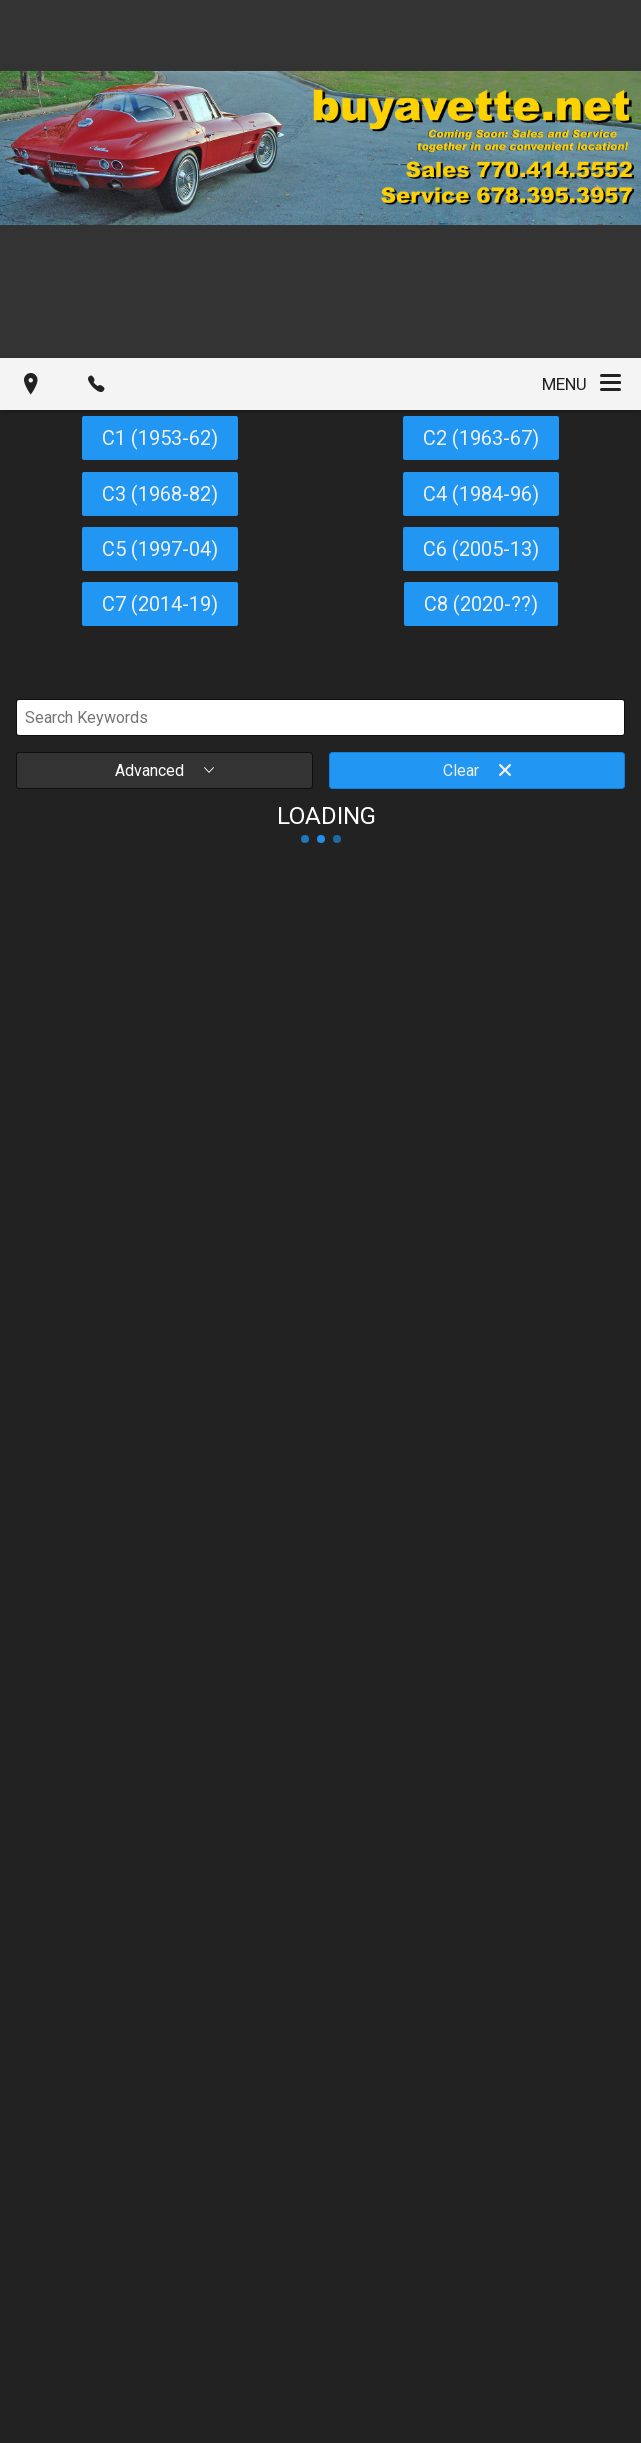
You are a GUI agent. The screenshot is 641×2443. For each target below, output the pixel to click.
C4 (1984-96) (481, 494)
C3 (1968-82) (160, 494)
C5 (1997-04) (160, 549)
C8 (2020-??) (481, 604)
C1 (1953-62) (160, 438)
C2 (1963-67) (481, 438)
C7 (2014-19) (160, 604)
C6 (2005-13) (481, 549)
